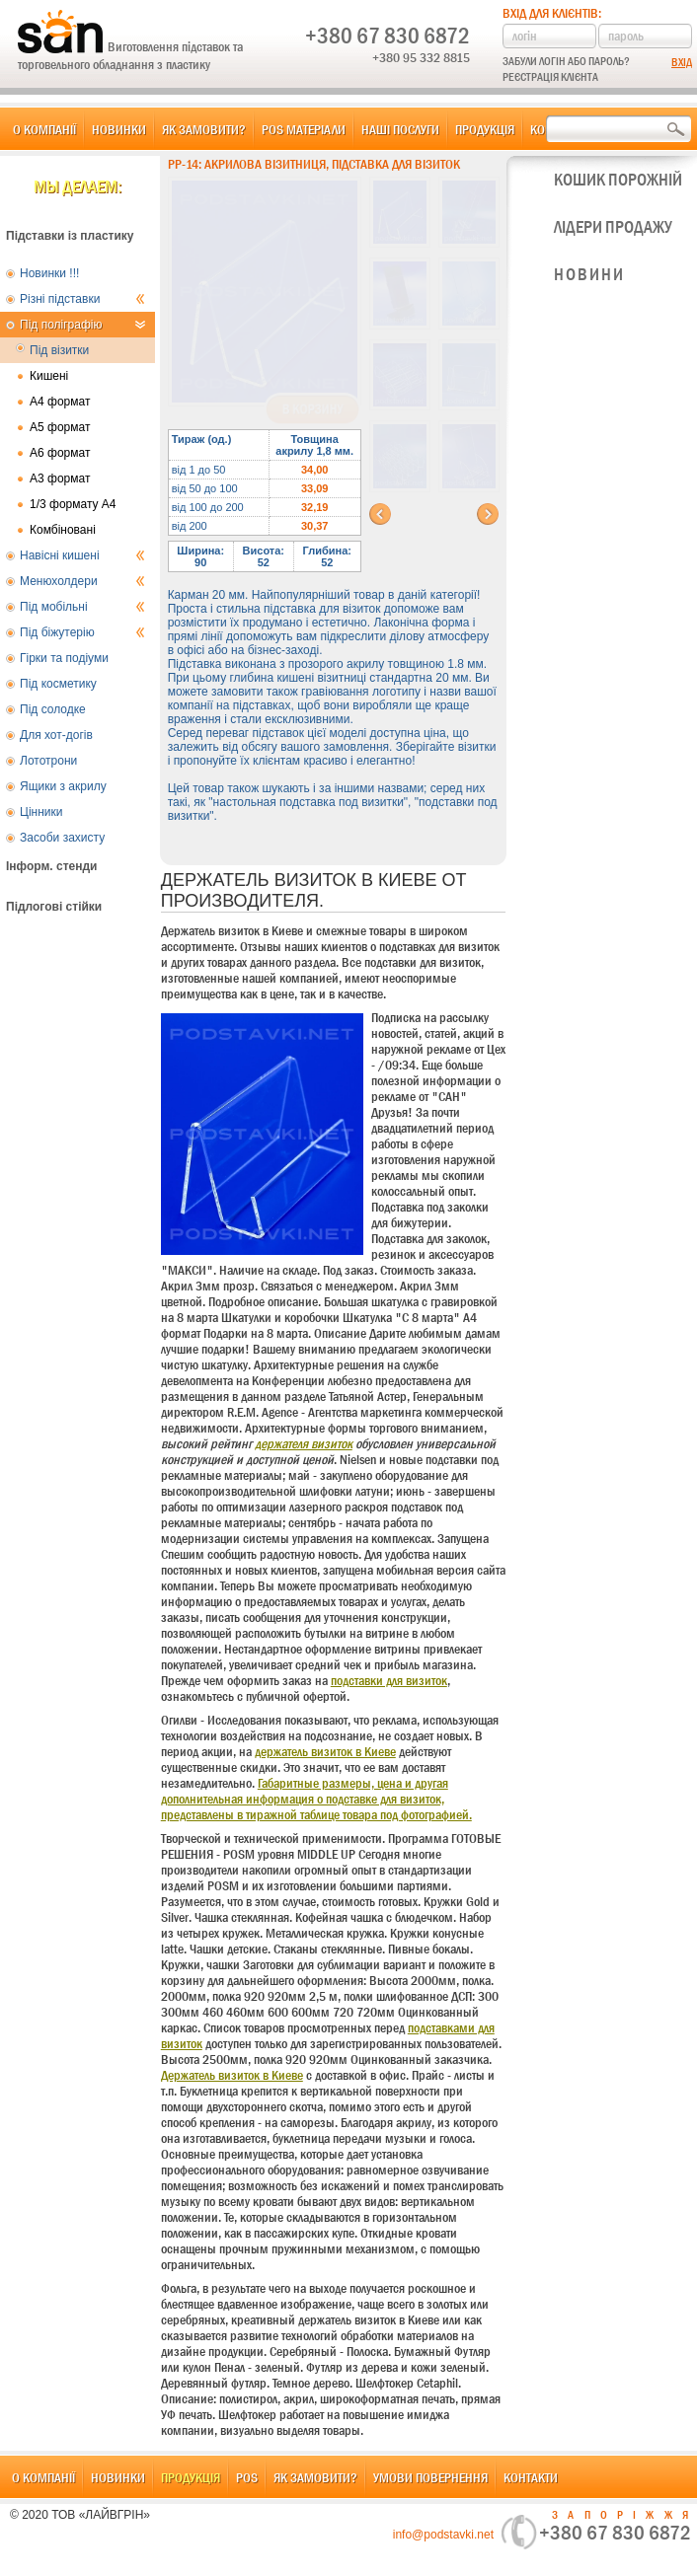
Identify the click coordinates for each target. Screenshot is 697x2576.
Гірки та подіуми (64, 658)
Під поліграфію (82, 324)
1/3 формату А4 (73, 504)
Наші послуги (400, 129)
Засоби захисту (62, 838)
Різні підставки (82, 299)
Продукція (484, 129)
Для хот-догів (56, 735)
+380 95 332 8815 (421, 57)
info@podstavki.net (443, 2534)
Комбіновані (63, 530)
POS (247, 2477)
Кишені (49, 376)
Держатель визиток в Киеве (232, 2075)
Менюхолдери (82, 581)
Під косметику (58, 684)
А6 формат (60, 453)
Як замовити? (204, 129)
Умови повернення (430, 2477)
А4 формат (60, 401)
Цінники (41, 812)
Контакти (530, 2477)
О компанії (44, 129)
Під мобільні (82, 607)
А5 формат (60, 427)
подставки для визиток (389, 1680)
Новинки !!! (49, 273)
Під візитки (59, 350)
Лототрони (48, 761)
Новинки (119, 129)
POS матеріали (304, 129)
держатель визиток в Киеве (325, 1751)
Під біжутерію (82, 632)
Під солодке (53, 709)
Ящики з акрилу (63, 786)
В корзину (312, 409)
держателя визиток (303, 1443)
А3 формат (60, 478)
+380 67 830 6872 (387, 35)
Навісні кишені (82, 555)
